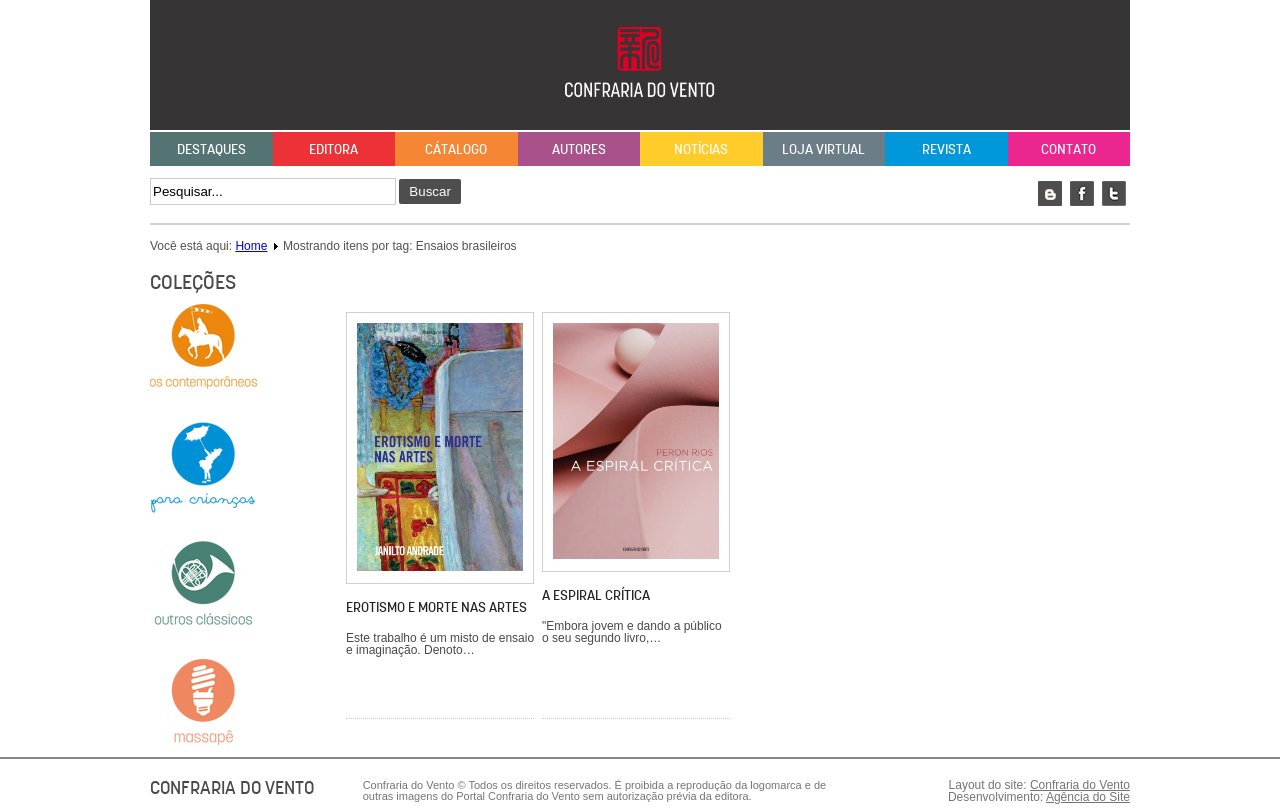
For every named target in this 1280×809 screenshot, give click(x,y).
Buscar (429, 191)
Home (251, 246)
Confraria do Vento (1080, 785)
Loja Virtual (823, 149)
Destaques (211, 149)
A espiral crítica (596, 595)
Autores (579, 149)
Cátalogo (456, 149)
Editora (333, 149)
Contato (1068, 149)
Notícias (701, 149)
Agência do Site (1088, 797)
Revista (946, 149)
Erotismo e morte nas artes (436, 607)
